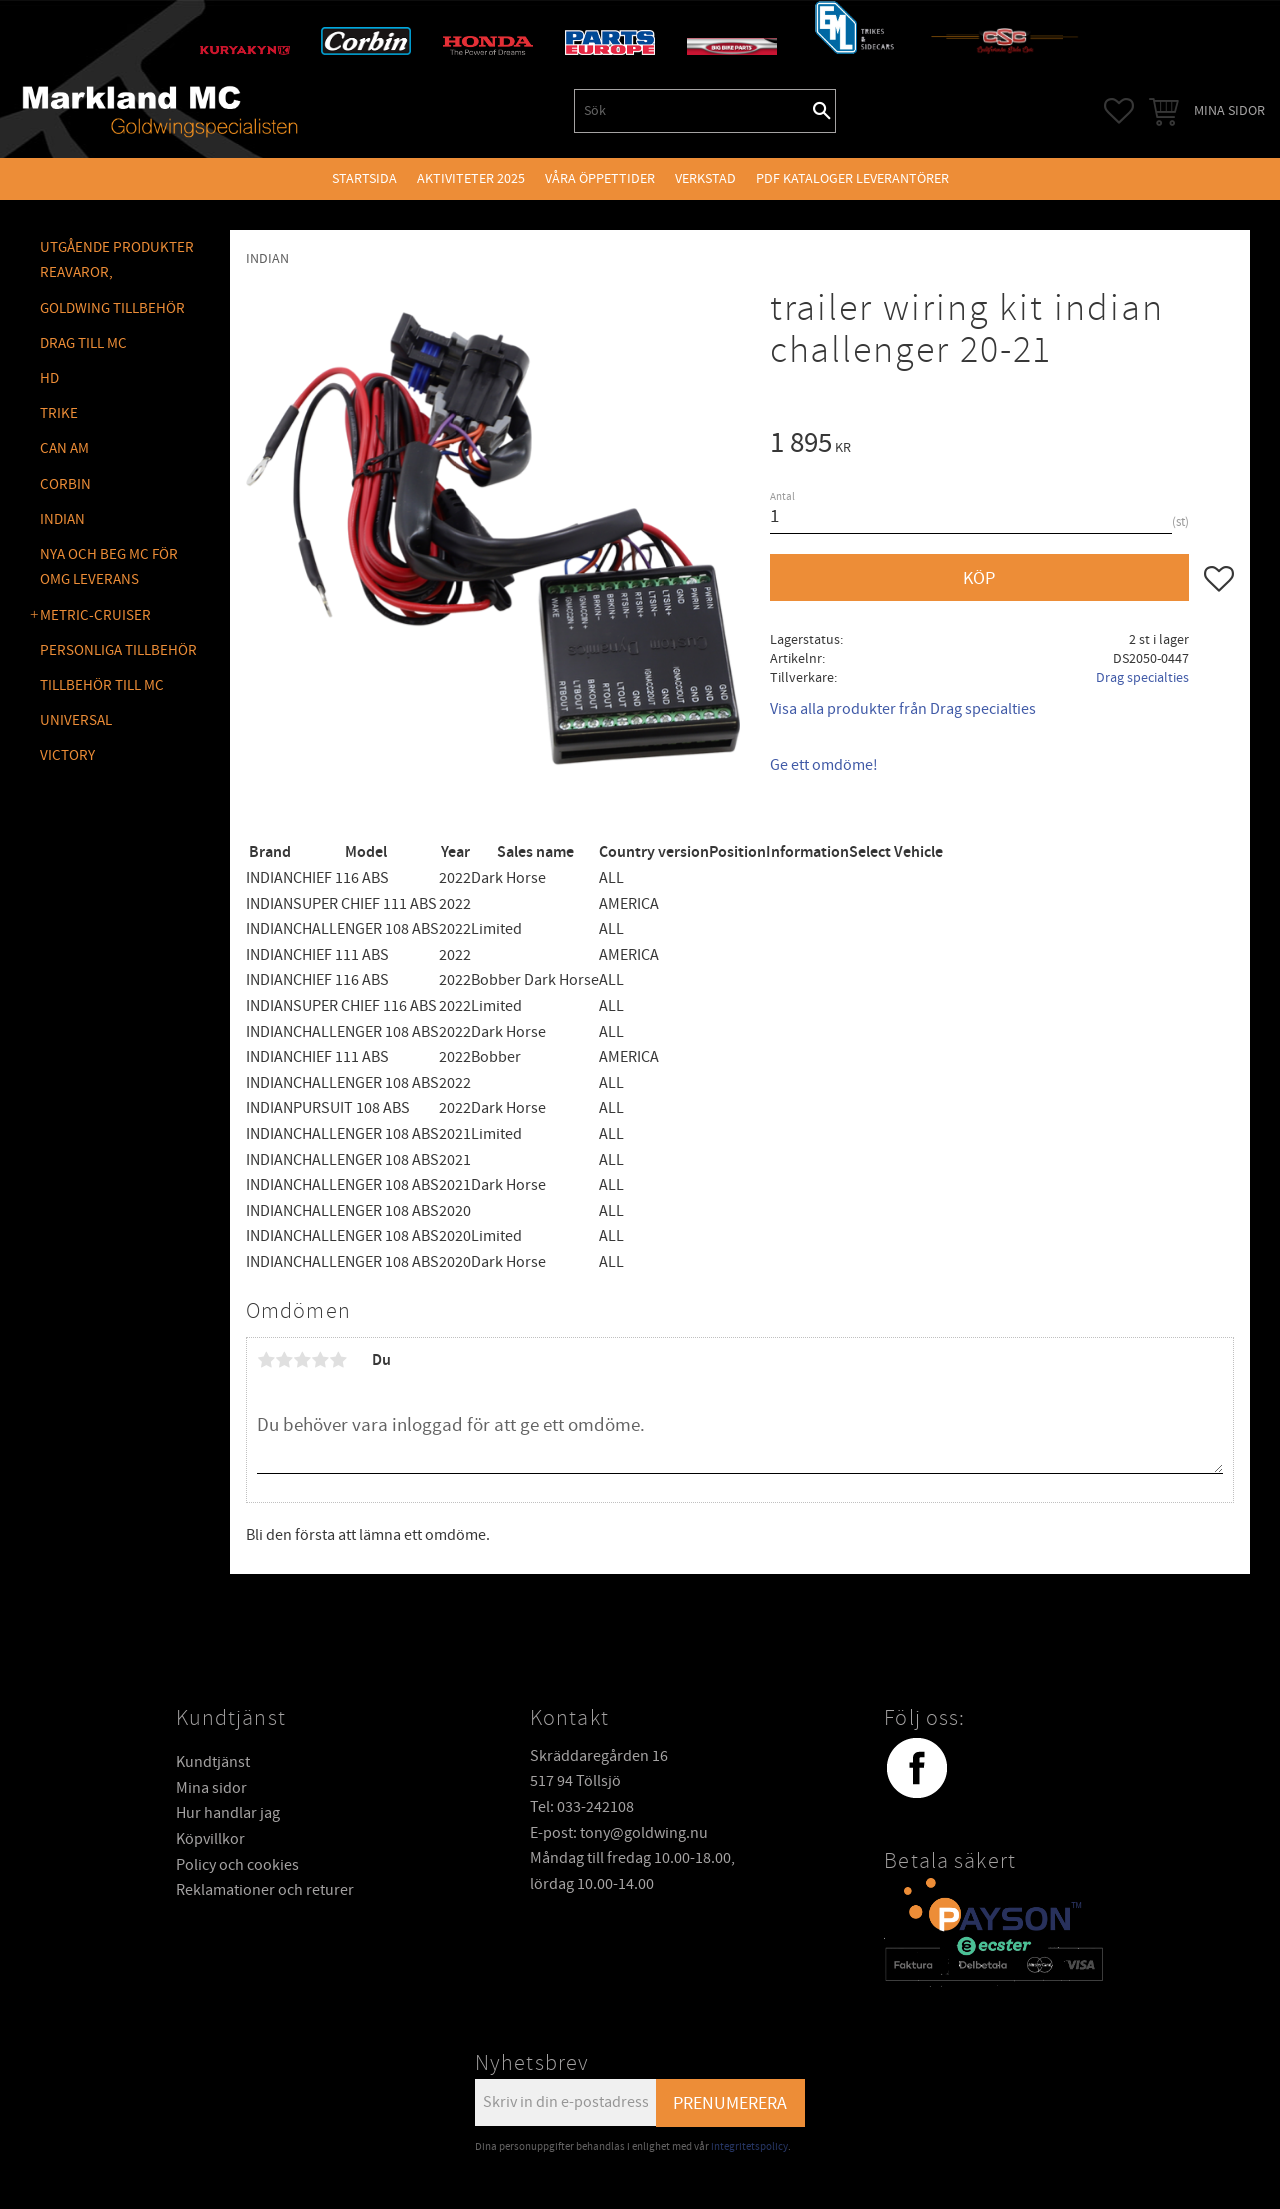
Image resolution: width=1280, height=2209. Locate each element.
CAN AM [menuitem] (64, 448)
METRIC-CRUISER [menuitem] (95, 615)
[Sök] (822, 111)
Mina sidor (211, 1788)
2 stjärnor (284, 1360)
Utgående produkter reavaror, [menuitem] (117, 260)
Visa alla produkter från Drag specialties (903, 709)
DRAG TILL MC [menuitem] (83, 343)
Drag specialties (1142, 677)
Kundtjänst (213, 1762)
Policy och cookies (237, 1865)
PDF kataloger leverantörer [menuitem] (852, 178)
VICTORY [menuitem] (67, 755)
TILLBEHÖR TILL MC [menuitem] (102, 685)
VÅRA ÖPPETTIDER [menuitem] (600, 178)
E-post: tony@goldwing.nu (619, 1833)
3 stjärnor (302, 1360)
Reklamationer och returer (265, 1890)
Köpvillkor (210, 1839)
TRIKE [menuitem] (59, 413)
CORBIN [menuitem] (65, 484)
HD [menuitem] (49, 378)
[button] (1119, 111)
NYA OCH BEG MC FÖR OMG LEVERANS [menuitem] (109, 567)
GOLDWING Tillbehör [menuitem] (112, 308)
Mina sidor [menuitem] (1229, 110)
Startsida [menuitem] (364, 178)
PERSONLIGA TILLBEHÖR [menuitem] (118, 650)
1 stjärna (266, 1360)
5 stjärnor (338, 1360)
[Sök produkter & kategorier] (692, 111)
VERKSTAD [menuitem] (705, 178)
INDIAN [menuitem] (62, 519)
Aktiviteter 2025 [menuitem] (471, 178)
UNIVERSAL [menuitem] (76, 720)
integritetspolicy (749, 2146)
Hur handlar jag (228, 1813)
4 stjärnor (320, 1360)
